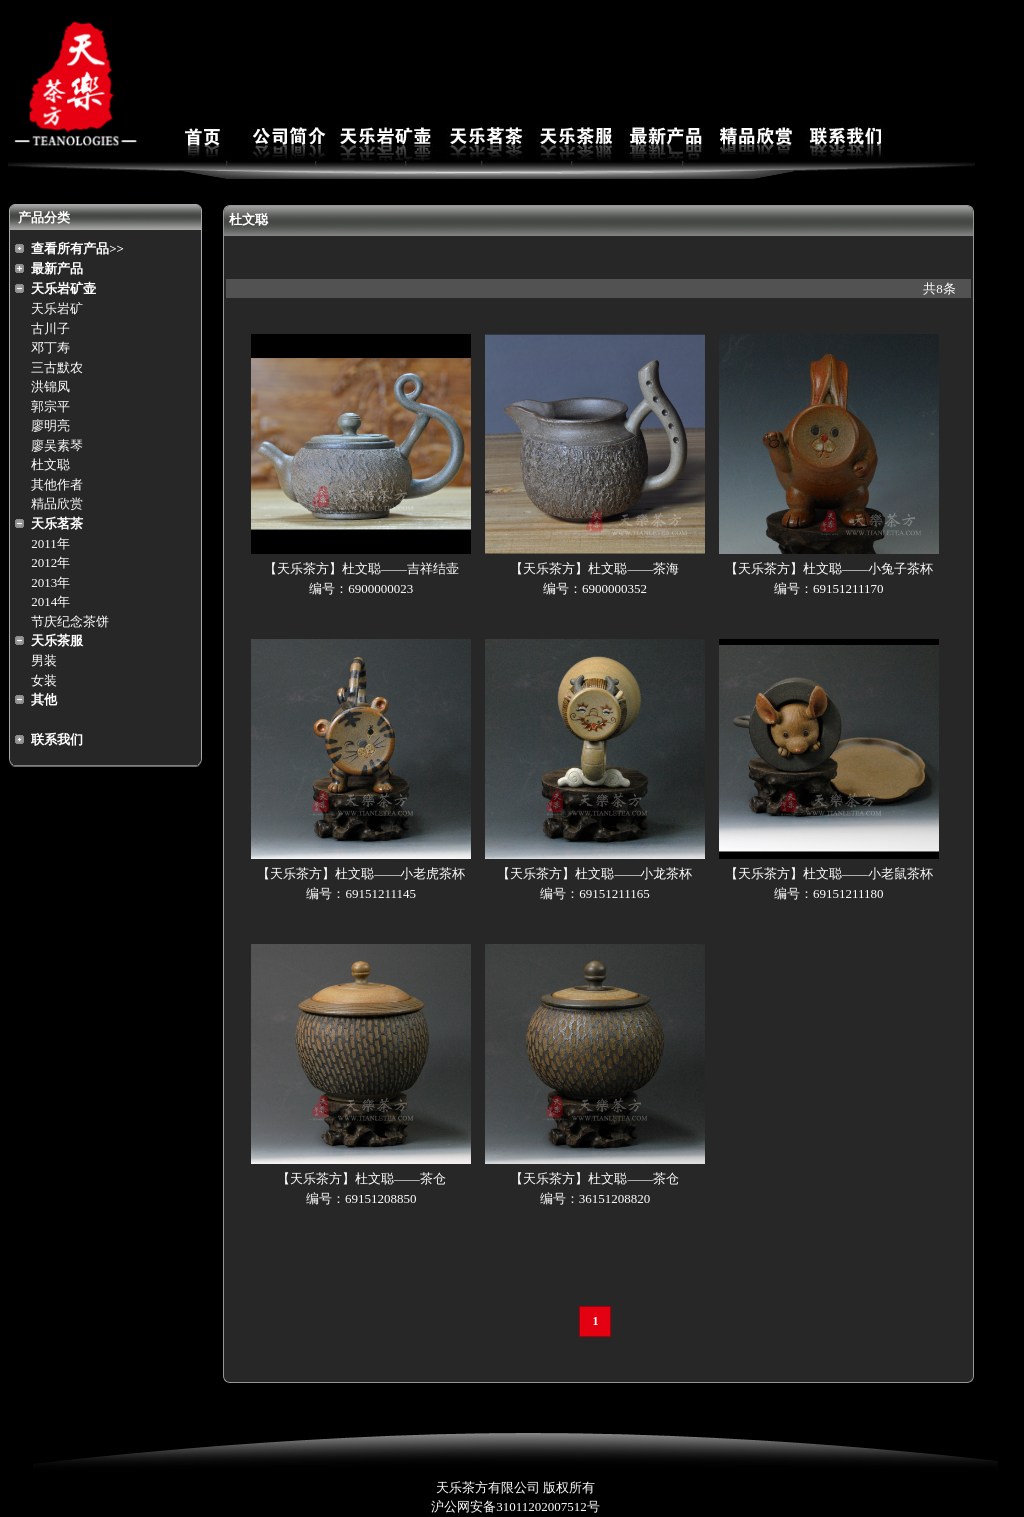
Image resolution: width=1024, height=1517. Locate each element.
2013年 (50, 582)
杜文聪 (50, 464)
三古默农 (57, 367)
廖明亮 (50, 425)
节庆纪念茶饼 (70, 621)
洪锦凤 (50, 386)
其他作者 (57, 484)
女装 (44, 680)
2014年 (50, 601)
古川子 (50, 328)
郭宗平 (50, 406)
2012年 (50, 562)
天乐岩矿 (57, 308)
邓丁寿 (50, 347)
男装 (44, 660)
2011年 (50, 543)
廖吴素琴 (57, 445)
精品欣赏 (57, 503)
